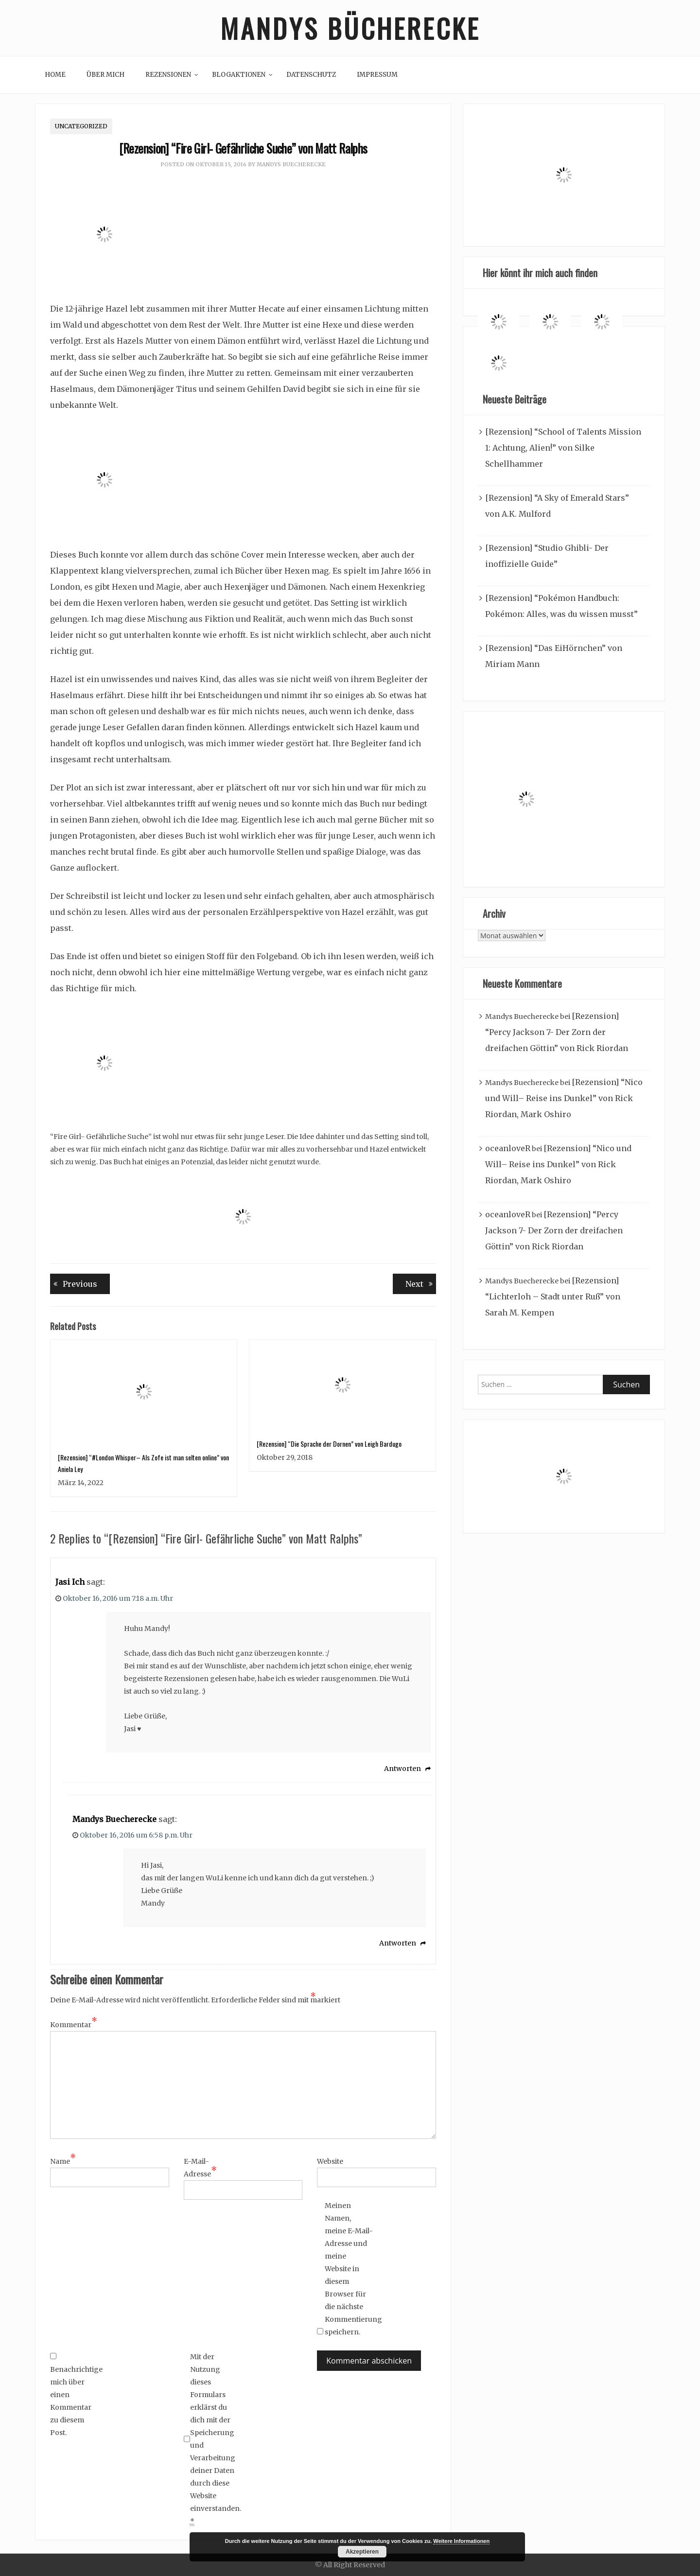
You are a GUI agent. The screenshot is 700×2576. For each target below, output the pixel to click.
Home (55, 74)
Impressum (377, 74)
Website (330, 2161)
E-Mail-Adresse (200, 2168)
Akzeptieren (362, 2551)
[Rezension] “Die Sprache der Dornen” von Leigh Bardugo (329, 1443)
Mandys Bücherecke (350, 28)
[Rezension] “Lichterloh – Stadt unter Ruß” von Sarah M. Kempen (552, 1296)
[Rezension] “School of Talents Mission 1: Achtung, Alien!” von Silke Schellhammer (563, 448)
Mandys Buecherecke (291, 164)
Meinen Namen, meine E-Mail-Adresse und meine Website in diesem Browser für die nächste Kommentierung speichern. (349, 2268)
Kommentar (73, 2024)
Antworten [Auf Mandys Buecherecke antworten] (397, 1943)
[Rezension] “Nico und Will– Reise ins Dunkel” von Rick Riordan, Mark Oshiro (564, 1098)
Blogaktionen (238, 74)
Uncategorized (81, 126)
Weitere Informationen (461, 2541)
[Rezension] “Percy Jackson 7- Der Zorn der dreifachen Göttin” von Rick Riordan (556, 1032)
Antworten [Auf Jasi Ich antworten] (402, 1768)
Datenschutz (311, 74)
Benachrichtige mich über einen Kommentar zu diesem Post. (74, 2395)
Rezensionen (168, 74)
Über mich (105, 74)
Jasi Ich (70, 1582)
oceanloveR (507, 1148)
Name (63, 2161)
